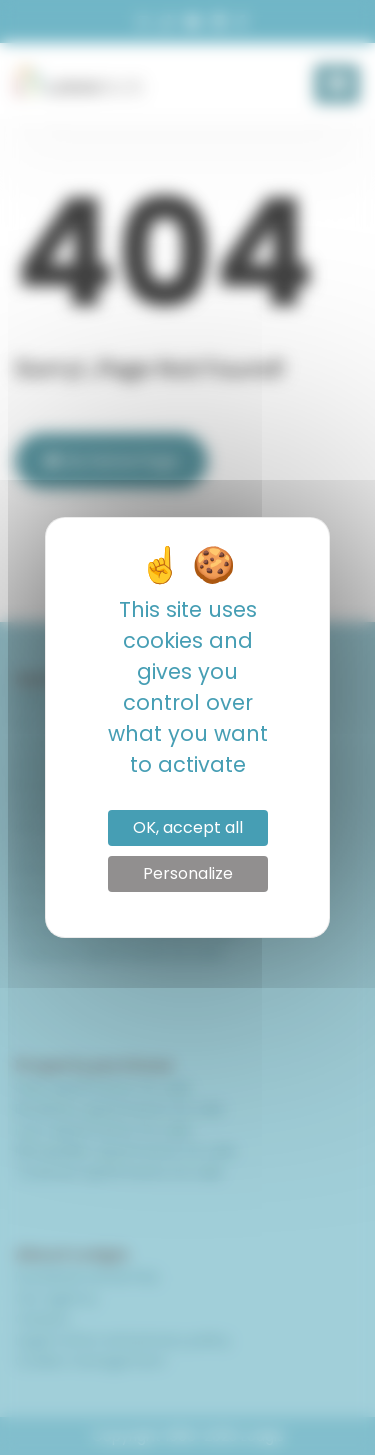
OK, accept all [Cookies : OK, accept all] (188, 827)
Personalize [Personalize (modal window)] (188, 873)
